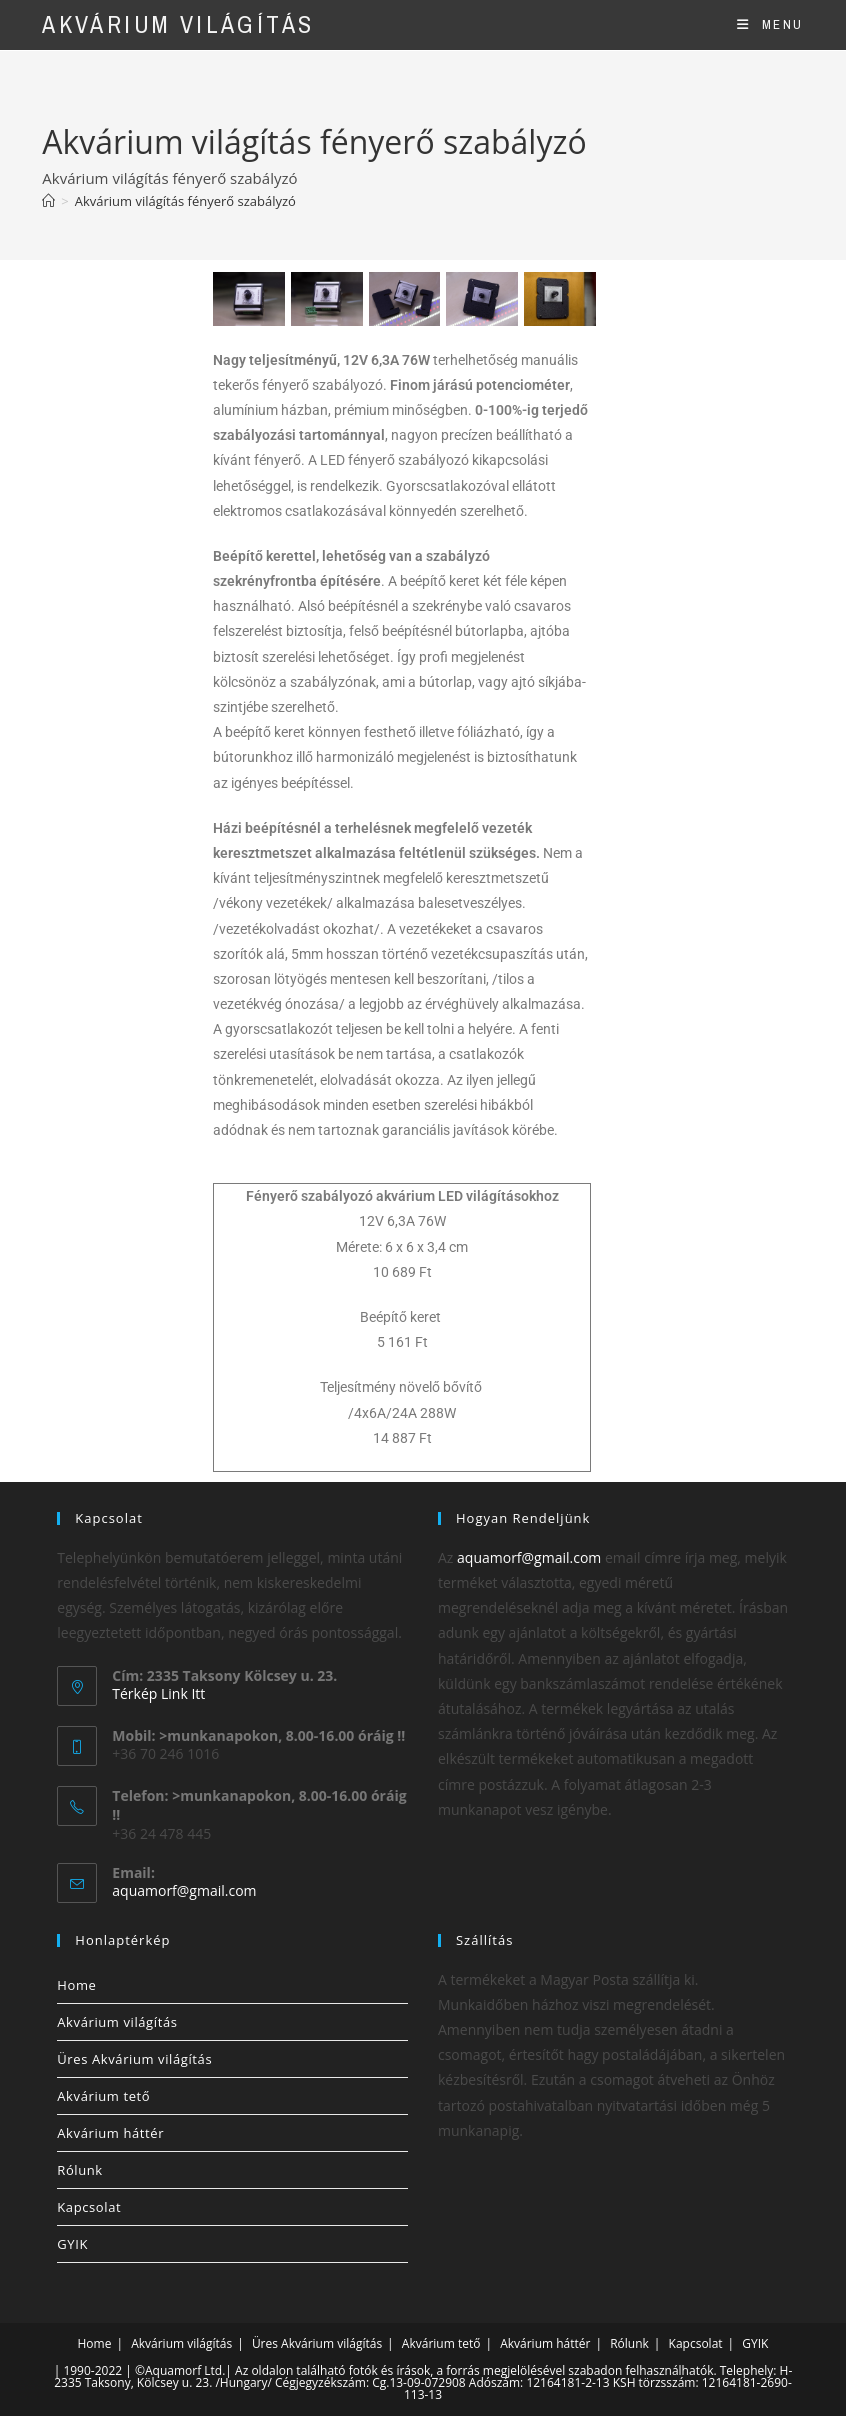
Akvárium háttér (110, 2133)
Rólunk (80, 2170)
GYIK (72, 2244)
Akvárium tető (103, 2096)
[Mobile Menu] (770, 24)
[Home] (48, 201)
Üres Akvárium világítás (134, 2059)
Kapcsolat (89, 2207)
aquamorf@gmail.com (184, 1890)
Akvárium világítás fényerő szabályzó (185, 201)
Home (76, 1985)
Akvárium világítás (178, 24)
